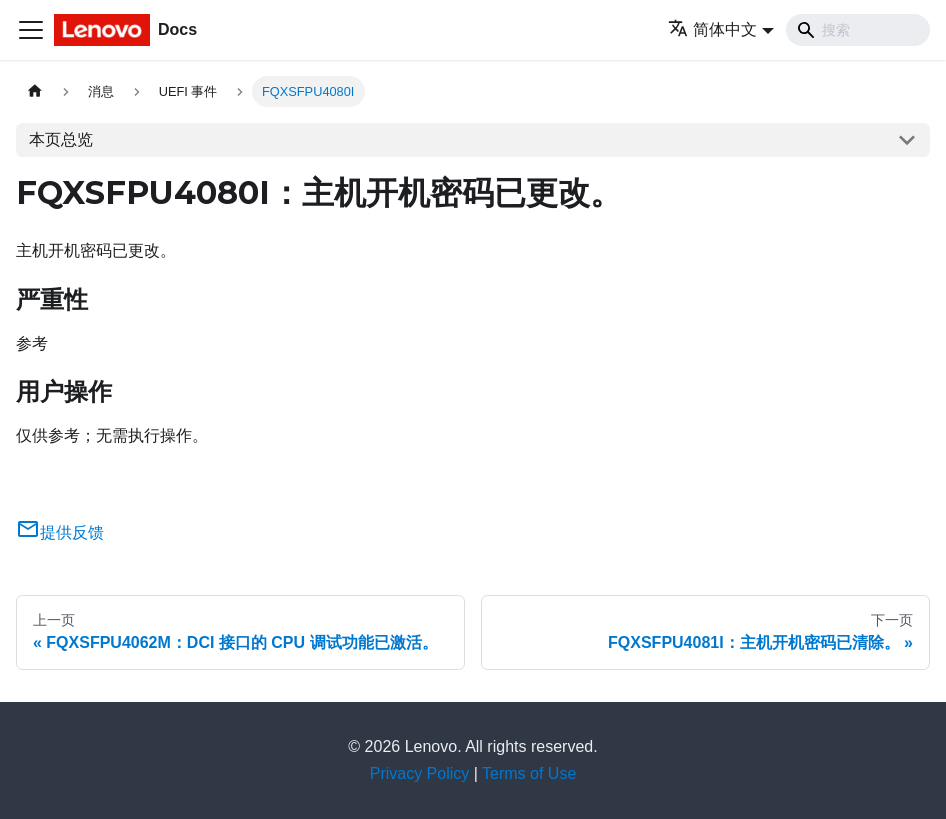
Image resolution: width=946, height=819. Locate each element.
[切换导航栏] (31, 30)
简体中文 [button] (712, 29)
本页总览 (61, 139)
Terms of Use (529, 773)
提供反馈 (60, 532)
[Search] (858, 30)
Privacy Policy (420, 773)
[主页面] (35, 91)
